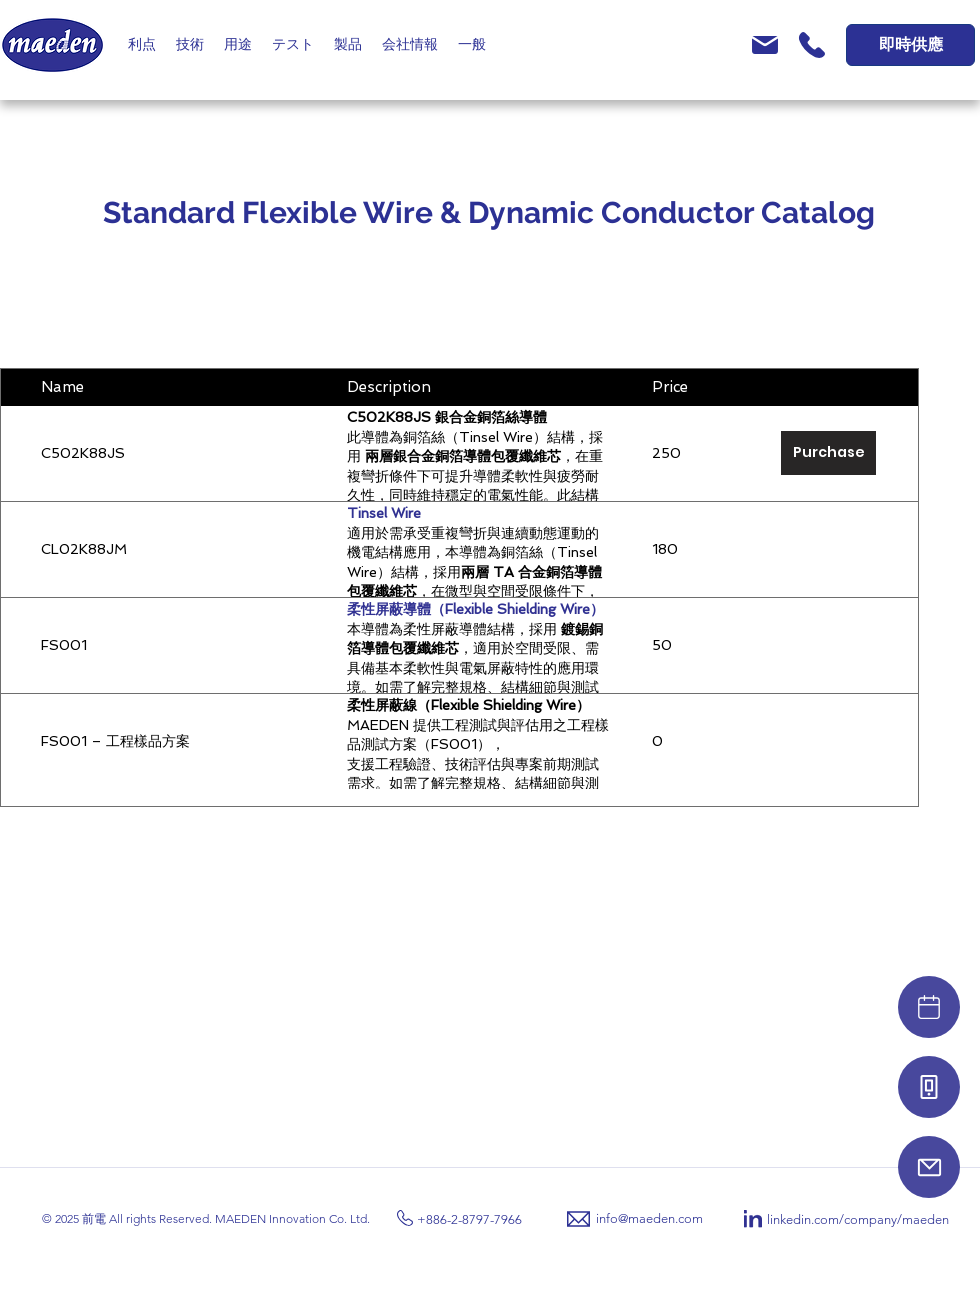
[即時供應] (910, 45)
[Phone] (929, 1087)
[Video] (929, 1007)
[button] (142, 45)
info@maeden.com (649, 1218)
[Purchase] (828, 453)
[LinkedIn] (753, 1219)
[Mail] (929, 1167)
